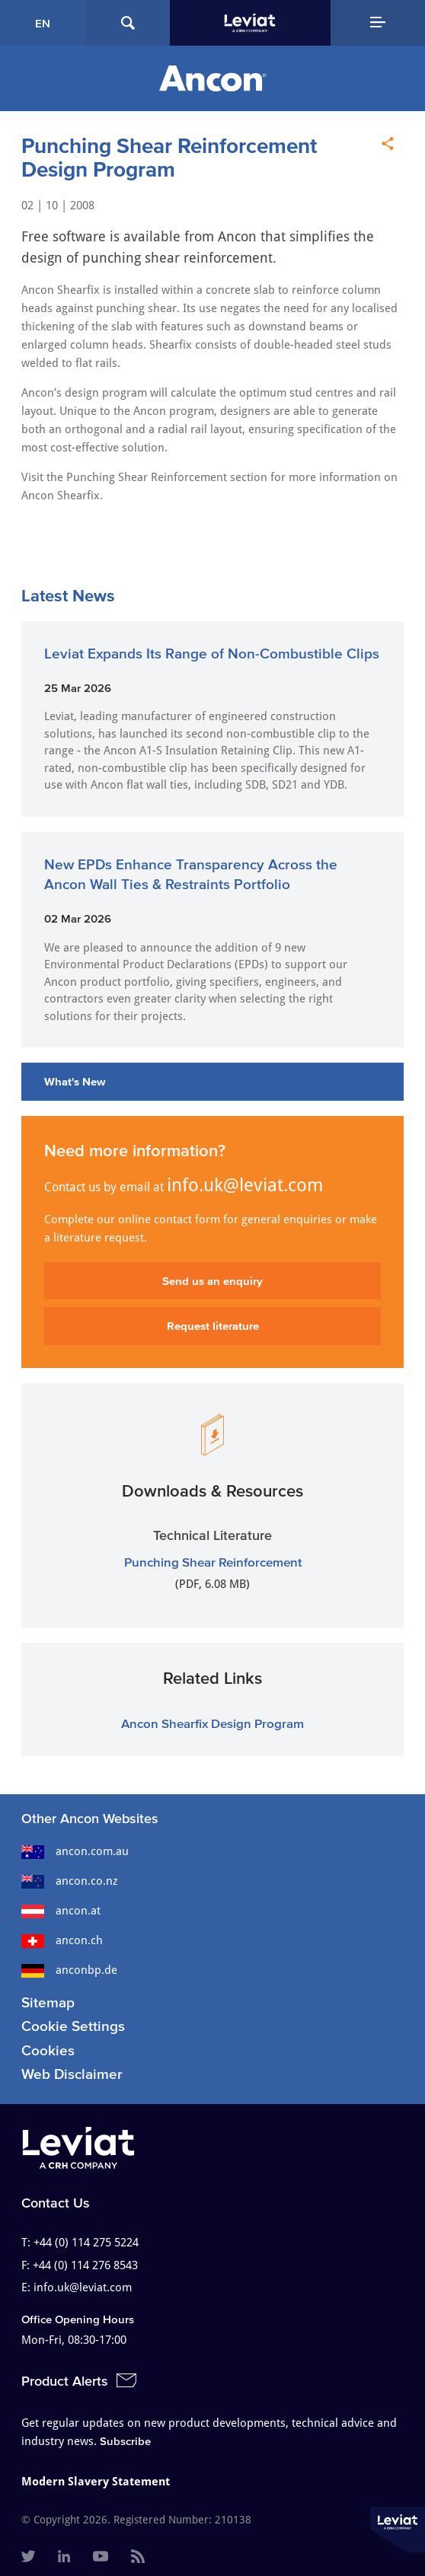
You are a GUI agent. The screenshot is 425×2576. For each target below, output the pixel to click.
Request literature (213, 1325)
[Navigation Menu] (378, 23)
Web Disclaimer (72, 2074)
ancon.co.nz (69, 1881)
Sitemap (48, 2002)
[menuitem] (28, 2557)
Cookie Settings (73, 2026)
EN (42, 23)
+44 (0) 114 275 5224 (86, 2242)
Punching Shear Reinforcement (213, 1561)
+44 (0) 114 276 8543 (85, 2265)
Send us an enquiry (212, 1280)
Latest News (68, 595)
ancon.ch (62, 1940)
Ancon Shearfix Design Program (212, 1723)
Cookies (48, 2050)
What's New (75, 1081)
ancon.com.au (75, 1851)
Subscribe (125, 2440)
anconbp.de (69, 1970)
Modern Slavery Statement (95, 2481)
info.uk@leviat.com (245, 1185)
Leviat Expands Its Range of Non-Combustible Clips (211, 654)
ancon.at (61, 1911)
